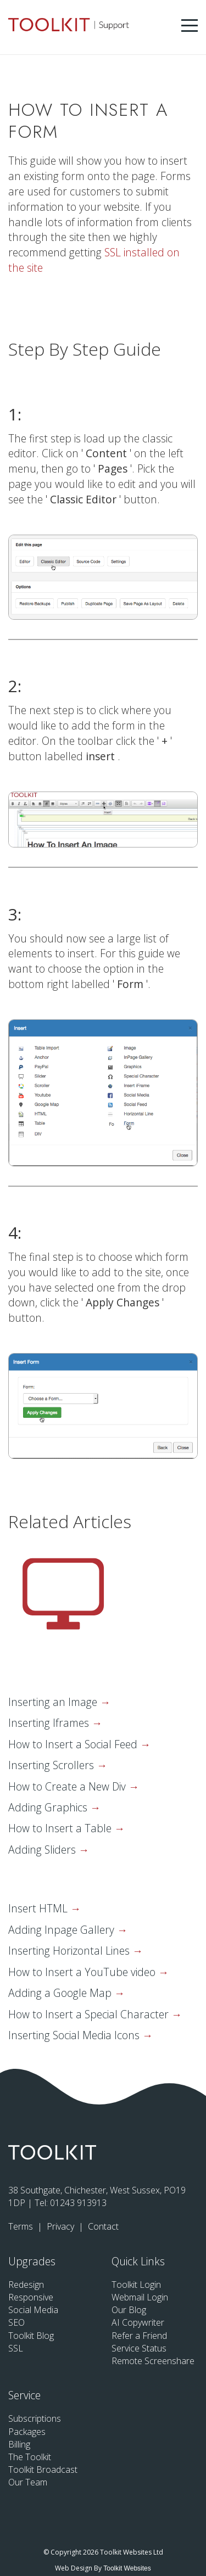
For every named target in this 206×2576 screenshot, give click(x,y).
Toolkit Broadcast (42, 2469)
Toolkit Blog (31, 2336)
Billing (19, 2444)
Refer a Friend (139, 2336)
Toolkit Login (136, 2284)
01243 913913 (78, 2203)
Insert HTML (39, 1908)
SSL (15, 2348)
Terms (21, 2226)
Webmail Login (140, 2297)
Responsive (30, 2297)
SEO (16, 2322)
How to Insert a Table (61, 1828)
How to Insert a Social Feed (74, 1744)
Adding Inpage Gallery (62, 1929)
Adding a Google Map (61, 1992)
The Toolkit (29, 2457)
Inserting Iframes (50, 1722)
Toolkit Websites (127, 2568)
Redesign (26, 2284)
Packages (27, 2432)
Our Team (27, 2482)
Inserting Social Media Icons (75, 2035)
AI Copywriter (138, 2322)
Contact (103, 2226)
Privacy (61, 2226)
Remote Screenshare (153, 2361)
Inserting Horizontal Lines (70, 1950)
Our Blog (129, 2310)
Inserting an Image (54, 1701)
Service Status (139, 2348)
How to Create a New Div (68, 1786)
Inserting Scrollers (52, 1765)
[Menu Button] (189, 25)
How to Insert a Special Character (89, 2014)
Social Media (33, 2310)
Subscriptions (34, 2418)
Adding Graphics (49, 1807)
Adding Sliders (43, 1849)
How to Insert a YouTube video (83, 1972)
